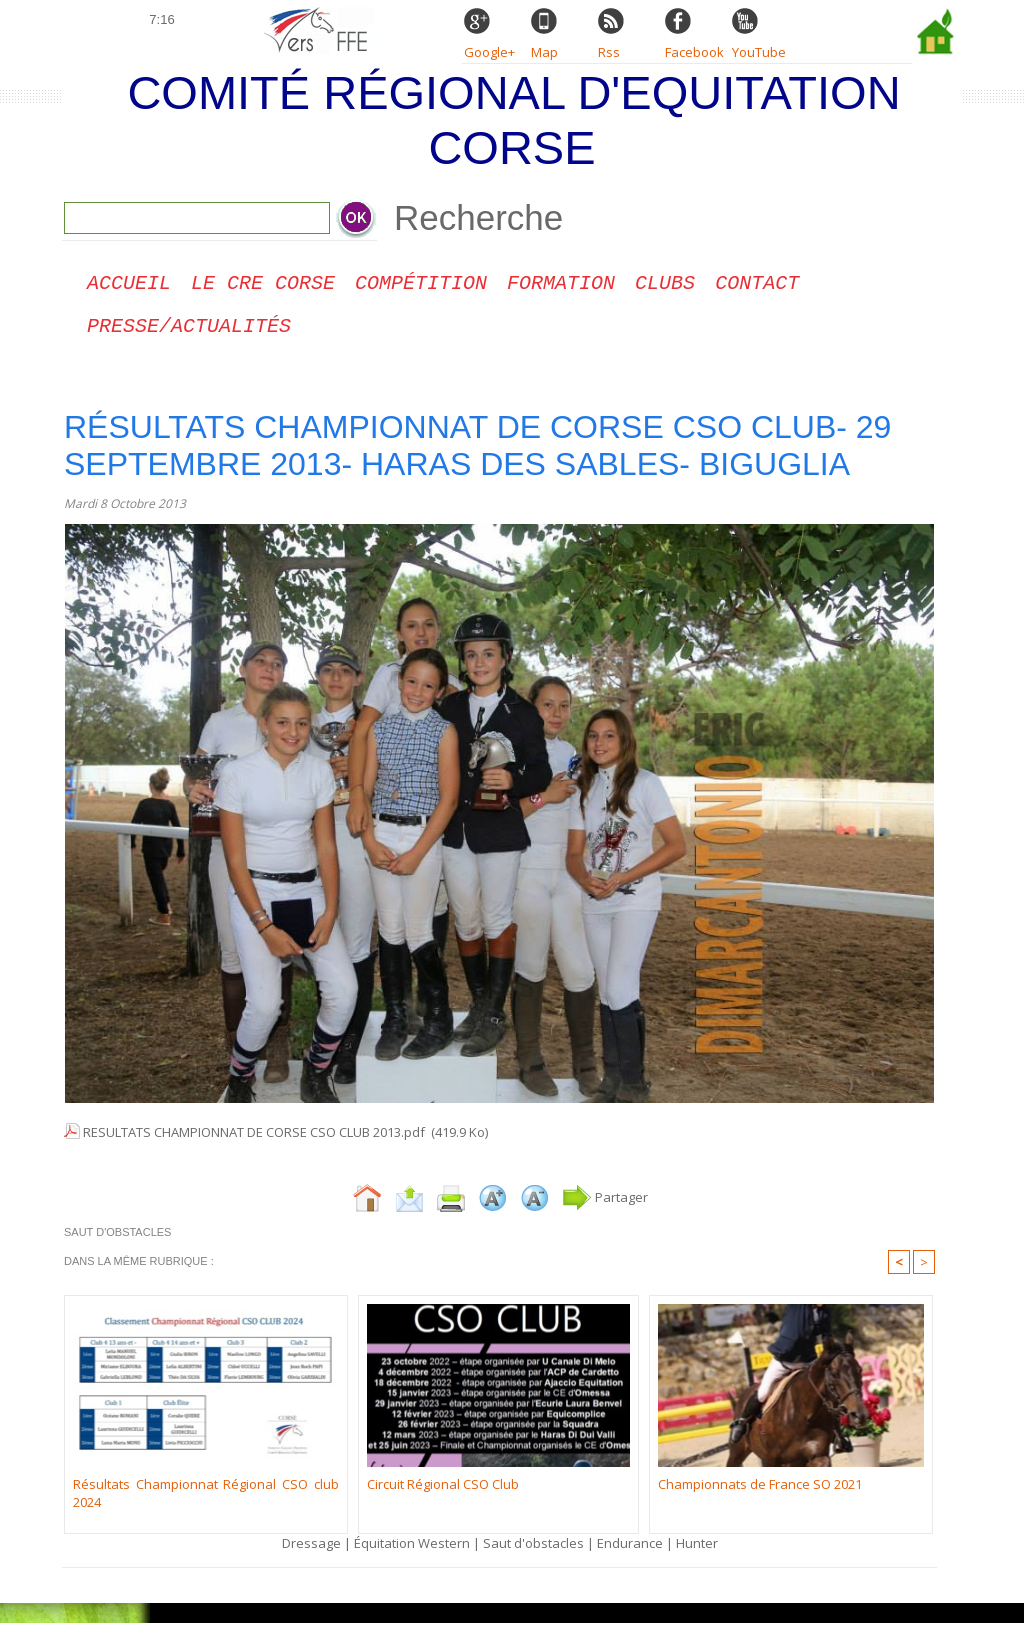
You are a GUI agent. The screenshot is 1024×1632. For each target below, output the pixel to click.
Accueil (129, 285)
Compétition (421, 285)
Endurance (630, 1551)
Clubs (665, 285)
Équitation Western (412, 1551)
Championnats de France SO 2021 (760, 1492)
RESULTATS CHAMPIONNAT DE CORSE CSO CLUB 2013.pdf (254, 1140)
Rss (609, 52)
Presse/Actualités (189, 332)
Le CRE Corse (263, 285)
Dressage (311, 1551)
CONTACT (757, 285)
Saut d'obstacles (533, 1551)
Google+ (489, 52)
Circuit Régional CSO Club (443, 1492)
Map (544, 52)
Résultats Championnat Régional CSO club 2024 (206, 1501)
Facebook (694, 52)
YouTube (759, 52)
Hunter (697, 1551)
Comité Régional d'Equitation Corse (513, 120)
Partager (605, 1205)
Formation (561, 285)
